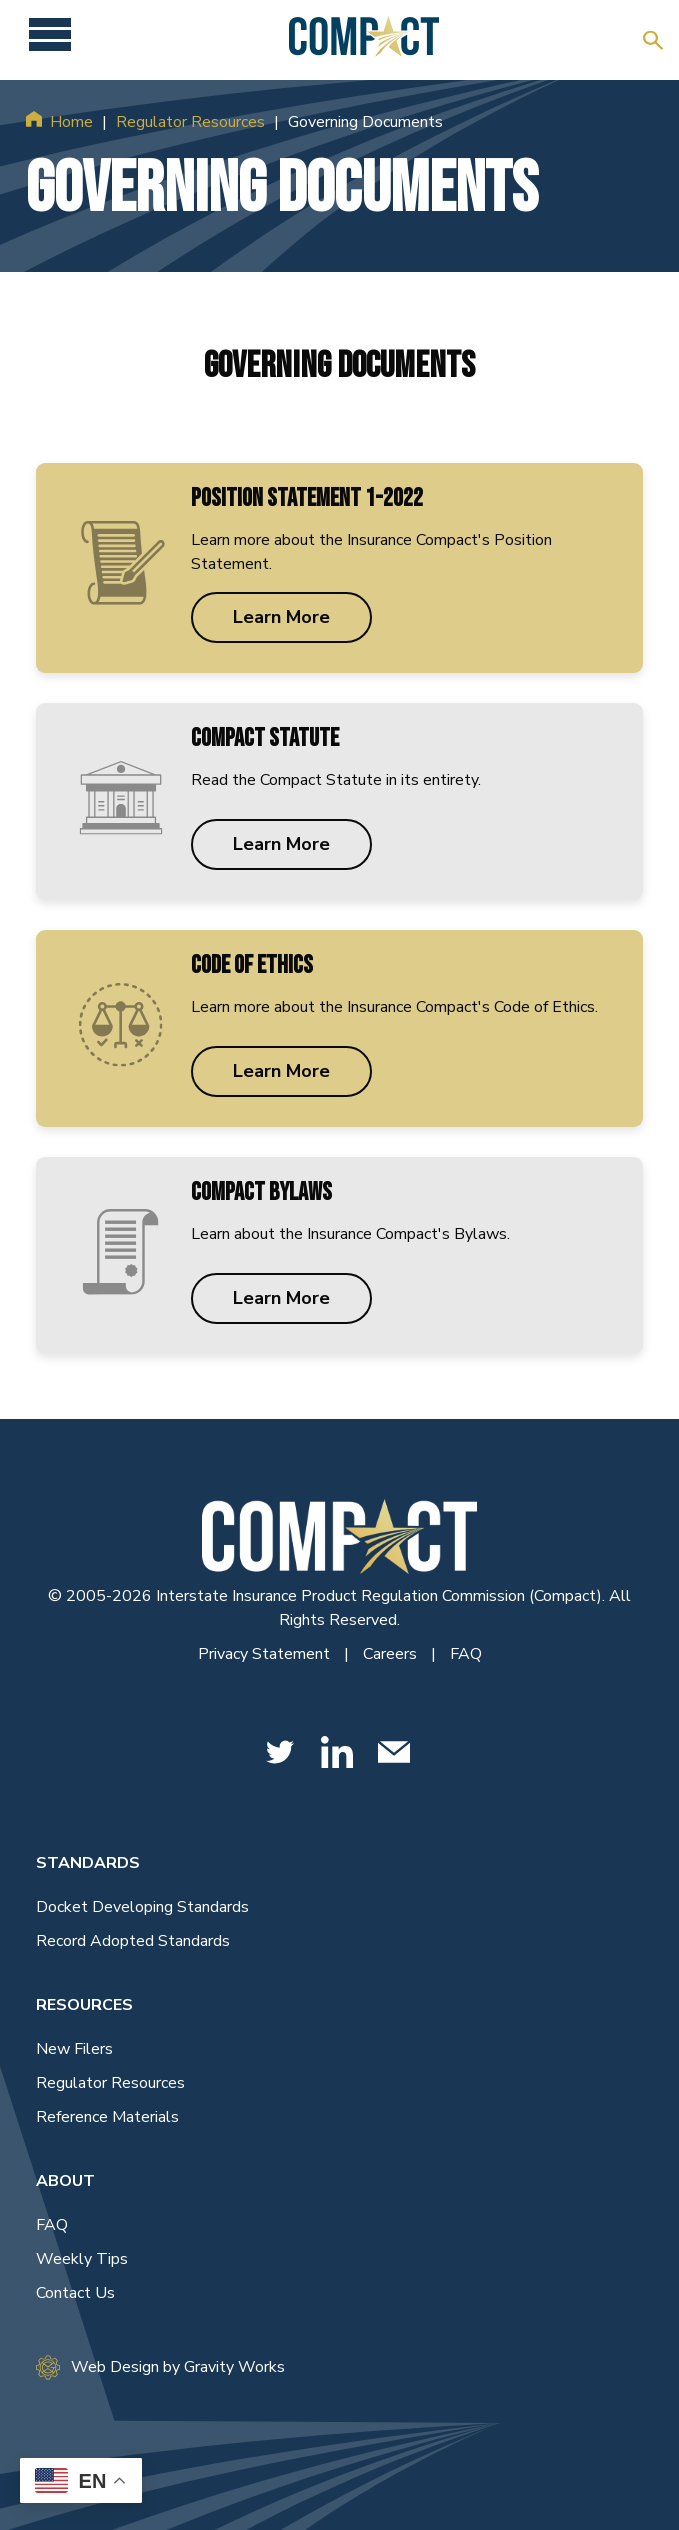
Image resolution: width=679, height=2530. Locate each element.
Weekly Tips (82, 2259)
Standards (88, 1863)
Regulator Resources (190, 122)
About (65, 2181)
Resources (84, 2005)
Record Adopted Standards (133, 1941)
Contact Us (75, 2293)
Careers (392, 1654)
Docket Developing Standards (142, 1907)
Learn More (281, 617)
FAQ (466, 1654)
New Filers (74, 2049)
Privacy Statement (266, 1654)
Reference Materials (107, 2117)
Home (71, 122)
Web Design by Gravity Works (160, 2367)
